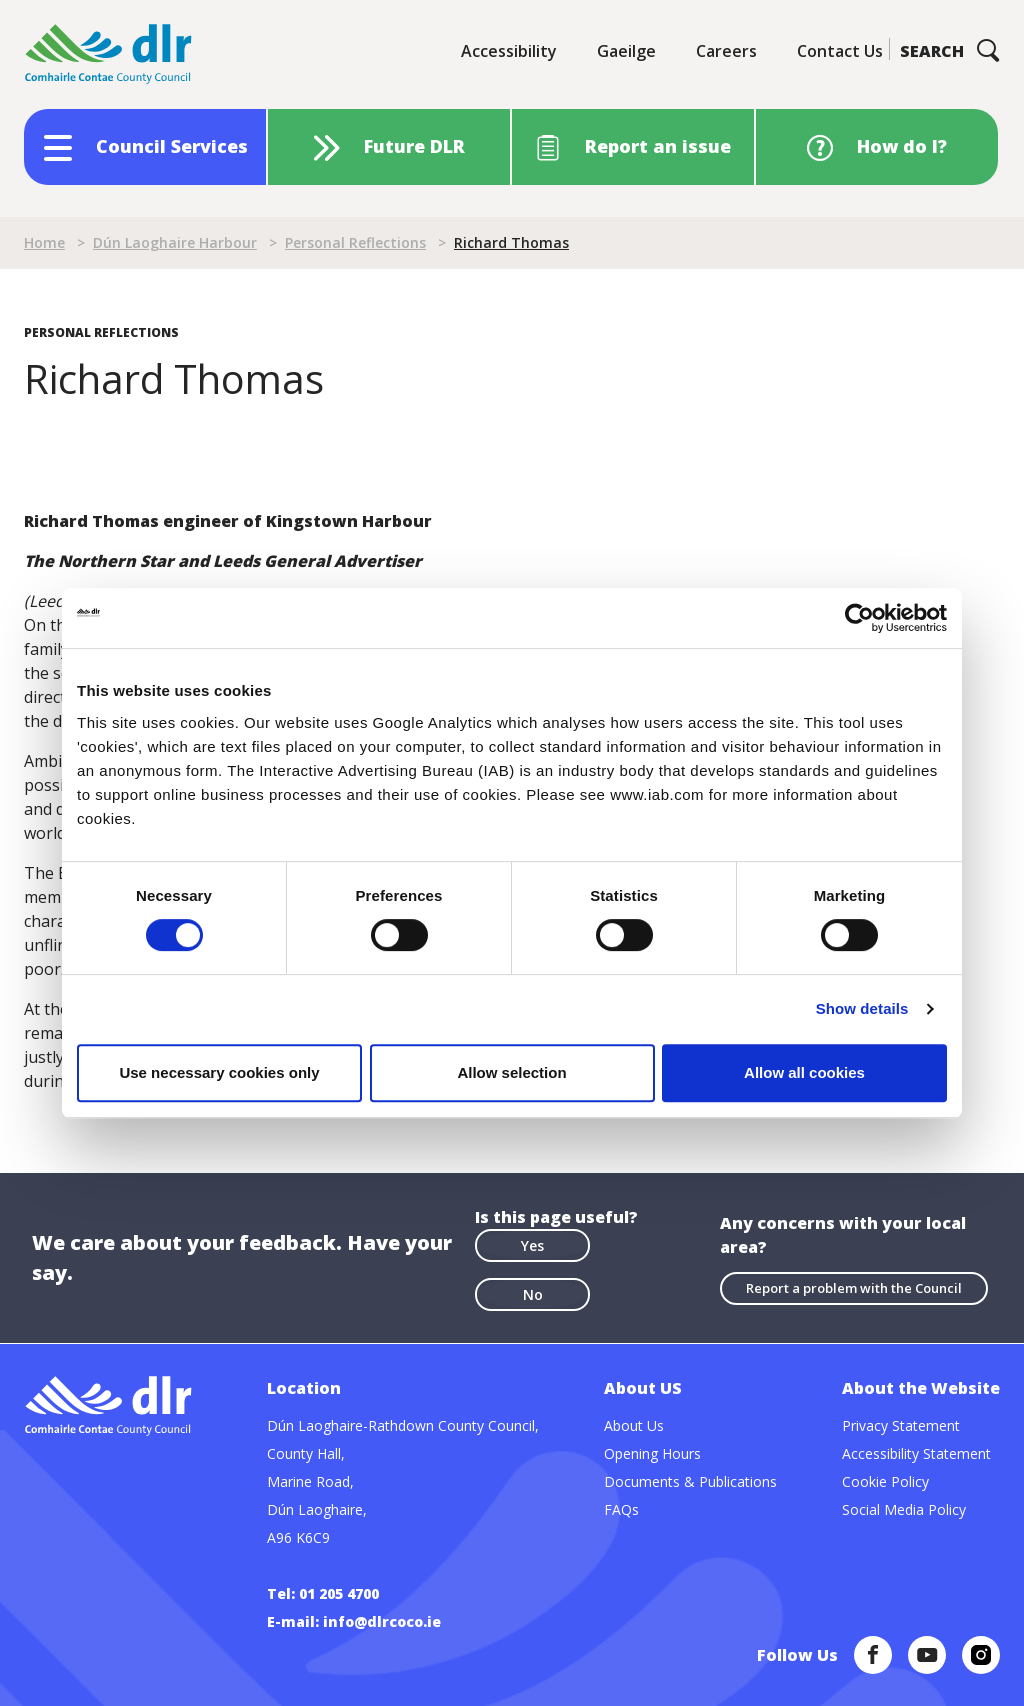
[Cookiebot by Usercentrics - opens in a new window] (859, 618)
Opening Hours (652, 1453)
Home (44, 242)
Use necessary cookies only (219, 1072)
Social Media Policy (904, 1509)
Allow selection (511, 1072)
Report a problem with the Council (854, 1288)
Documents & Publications (690, 1481)
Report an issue (658, 146)
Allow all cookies (804, 1072)
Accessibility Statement (916, 1453)
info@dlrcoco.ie (382, 1621)
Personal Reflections (355, 242)
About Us (634, 1425)
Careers (726, 51)
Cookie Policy (885, 1481)
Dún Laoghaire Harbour (175, 242)
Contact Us (840, 51)
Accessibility (509, 51)
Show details (862, 1008)
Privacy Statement (901, 1425)
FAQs (621, 1509)
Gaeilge (626, 51)
